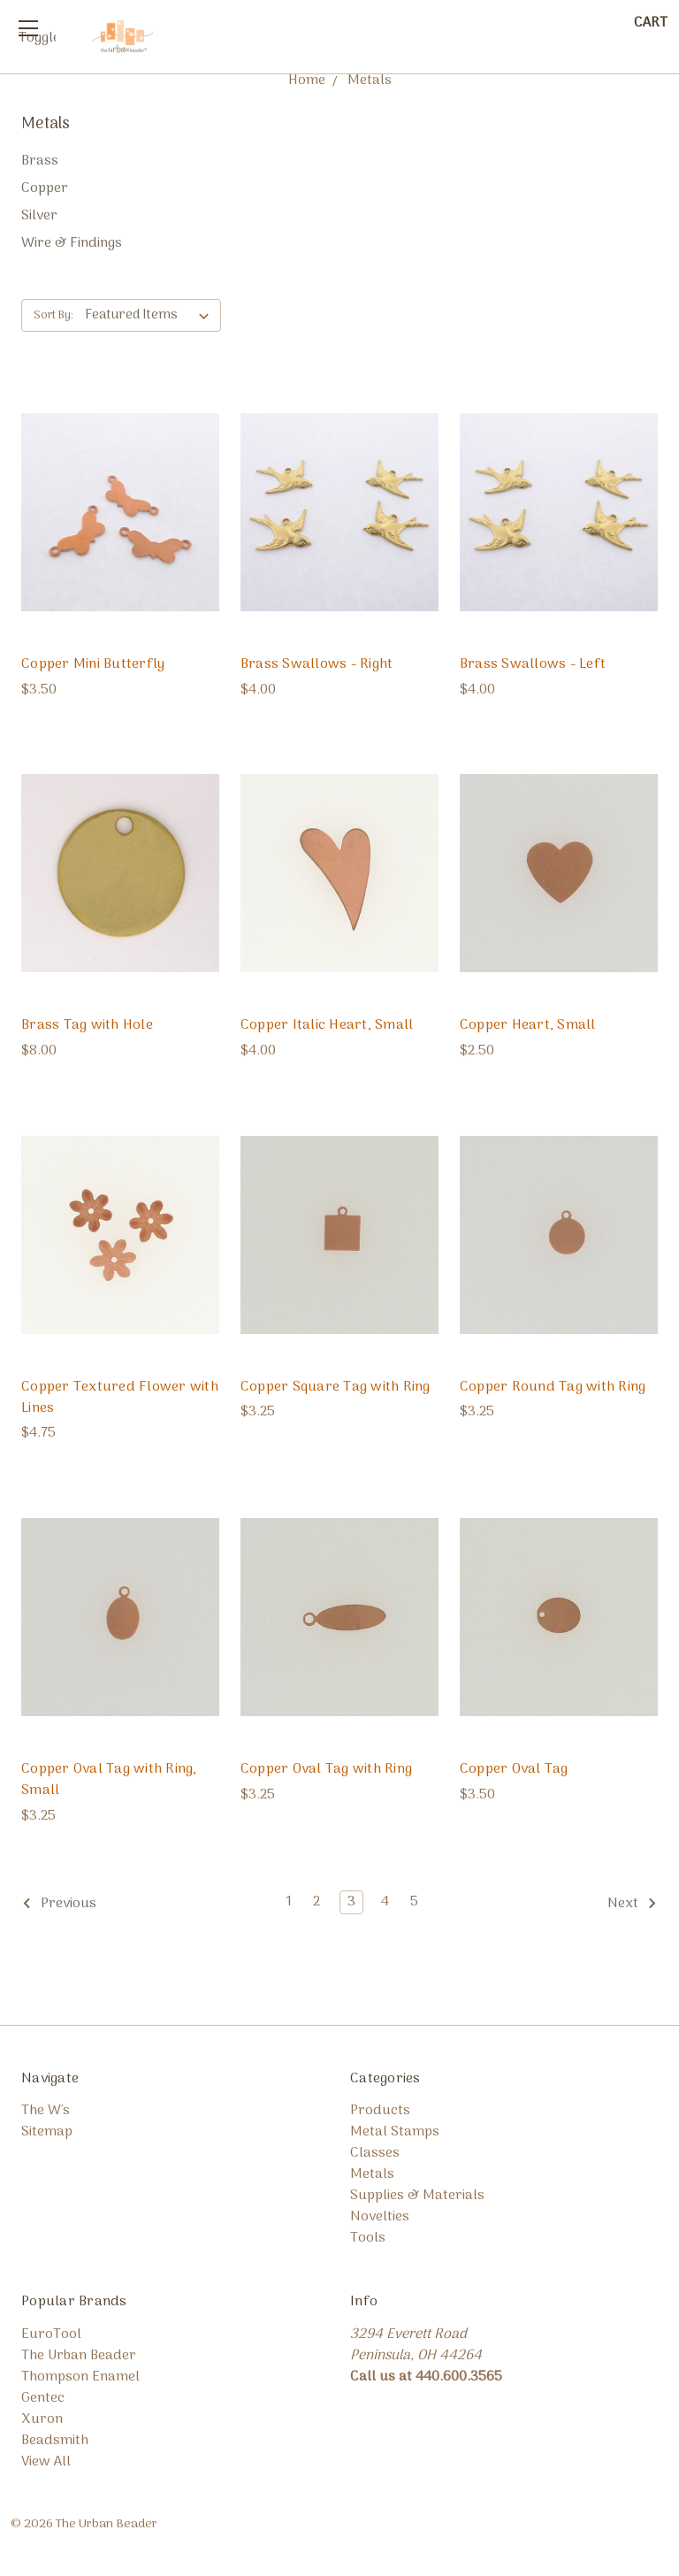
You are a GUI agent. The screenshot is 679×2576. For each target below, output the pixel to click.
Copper (44, 188)
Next (632, 1904)
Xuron (42, 2419)
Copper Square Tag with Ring (335, 1387)
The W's (45, 2110)
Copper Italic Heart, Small (327, 1025)
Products (380, 2110)
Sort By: (53, 315)
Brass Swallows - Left (533, 664)
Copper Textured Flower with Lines (119, 1398)
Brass (39, 161)
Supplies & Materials (417, 2195)
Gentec (43, 2398)
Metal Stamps (394, 2131)
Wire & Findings (71, 243)
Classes (375, 2153)
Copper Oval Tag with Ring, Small (109, 1780)
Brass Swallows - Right (316, 664)
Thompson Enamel (80, 2376)
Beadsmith (54, 2440)
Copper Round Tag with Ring (553, 1387)
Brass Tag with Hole (87, 1025)
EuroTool (51, 2334)
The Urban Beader (78, 2355)
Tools (367, 2238)
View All (46, 2461)
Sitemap (46, 2131)
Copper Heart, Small (528, 1025)
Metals (372, 2174)
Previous (59, 1904)
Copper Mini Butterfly (92, 664)
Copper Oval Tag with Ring (326, 1769)
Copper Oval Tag (514, 1769)
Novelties (379, 2216)
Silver (39, 215)
